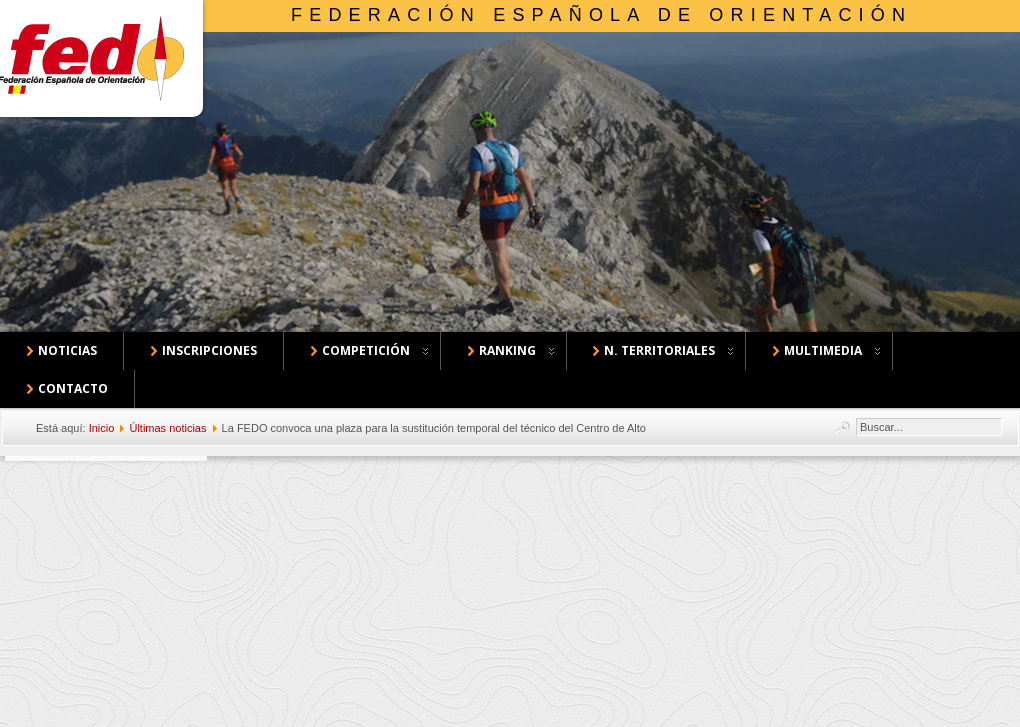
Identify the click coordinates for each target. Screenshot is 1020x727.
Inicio (102, 428)
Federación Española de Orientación (601, 15)
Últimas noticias (167, 428)
